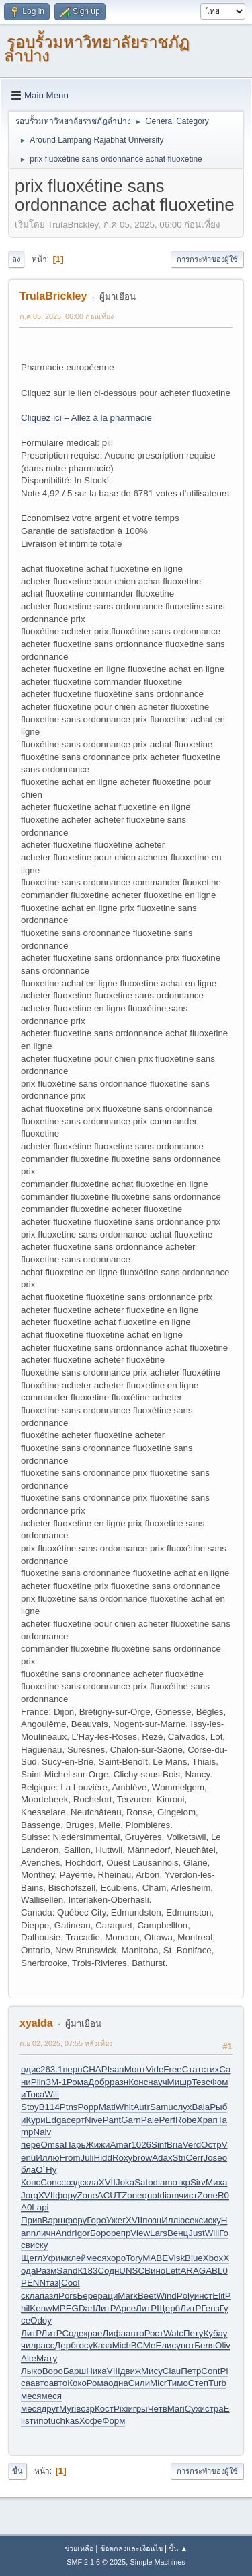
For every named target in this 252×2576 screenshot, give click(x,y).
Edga (56, 2120)
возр (85, 2409)
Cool (70, 2283)
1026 (141, 2145)
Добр (99, 2082)
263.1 (51, 2069)
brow (142, 2158)
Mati (107, 2107)
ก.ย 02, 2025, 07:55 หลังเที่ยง (65, 2043)
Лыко (31, 2371)
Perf (167, 2120)
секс (194, 2220)
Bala (201, 2107)
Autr (141, 2107)
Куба (213, 2333)
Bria (175, 2145)
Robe (186, 2120)
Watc (173, 2333)
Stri (179, 2158)
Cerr (195, 2158)
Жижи (97, 2145)
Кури (35, 2120)
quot (151, 2195)
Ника (96, 2371)
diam (163, 2182)
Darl (87, 2308)
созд (70, 2182)
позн (151, 2220)
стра (214, 2409)
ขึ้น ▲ (178, 2548)
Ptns (69, 2107)
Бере (87, 2296)
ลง (16, 259)
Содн (108, 2271)
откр (181, 2182)
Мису (152, 2371)
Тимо (177, 2383)
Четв (157, 2409)
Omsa (52, 2145)
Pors (67, 2296)
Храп (207, 2120)
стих (210, 2069)
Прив (31, 2220)
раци (107, 2296)
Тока (35, 2094)
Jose (213, 2158)
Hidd (103, 2158)
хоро (116, 2258)
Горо (96, 2220)
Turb (217, 2383)
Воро (52, 2371)
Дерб (65, 2345)
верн (72, 2069)
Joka (125, 2182)
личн (46, 2233)
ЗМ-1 (56, 2082)
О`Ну (46, 2170)
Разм (46, 2271)
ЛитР (105, 2308)
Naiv (43, 2132)
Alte (28, 2358)
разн (119, 2082)
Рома (77, 2082)
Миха (216, 2182)
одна (118, 2383)
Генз (210, 2308)
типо (39, 2421)
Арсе (126, 2308)
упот (185, 2345)
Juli (87, 2158)
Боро (100, 2233)
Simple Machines (157, 2562)
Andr (65, 2233)
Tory (134, 2258)
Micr (158, 2383)
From (69, 2158)
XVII (107, 2182)
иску (212, 2220)
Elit (218, 2296)
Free (172, 2069)
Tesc (201, 2082)
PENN (33, 2283)
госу (84, 2345)
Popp (87, 2107)
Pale (150, 2120)
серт (76, 2120)
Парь (75, 2145)
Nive (94, 2120)
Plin (38, 2082)
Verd (192, 2145)
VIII (113, 2371)
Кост (104, 2409)
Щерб (168, 2308)
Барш (74, 2371)
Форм (113, 2421)
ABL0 (217, 2271)
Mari (176, 2409)
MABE (155, 2258)
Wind (166, 2296)
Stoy (30, 2107)
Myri (67, 2409)
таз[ (53, 2283)
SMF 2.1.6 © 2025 (96, 2562)
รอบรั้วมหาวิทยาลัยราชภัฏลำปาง (97, 49)
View (140, 2233)
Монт (135, 2069)
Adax (162, 2158)
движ (130, 2371)
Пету (193, 2333)
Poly (185, 2296)
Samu (161, 2107)
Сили (139, 2383)
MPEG (65, 2308)
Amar (121, 2145)
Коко (77, 2383)
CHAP (95, 2069)
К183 (87, 2271)
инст (203, 2296)
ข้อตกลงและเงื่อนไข (131, 2548)
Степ (198, 2383)
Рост (154, 2333)
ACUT (109, 2195)
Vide (154, 2069)
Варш (53, 2220)
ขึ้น (17, 2471)
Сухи (195, 2409)
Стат (192, 2069)
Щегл (31, 2258)
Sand (66, 2271)
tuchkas (63, 2421)
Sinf (159, 2145)
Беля (204, 2345)
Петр (191, 2371)
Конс (138, 2082)
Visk (176, 2258)
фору (66, 2195)
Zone (87, 2195)
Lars (158, 2233)
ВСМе (143, 2345)
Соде (72, 2333)
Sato (143, 2182)
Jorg (29, 2195)
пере (30, 2145)
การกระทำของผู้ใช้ (207, 259)
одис (30, 2069)
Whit (125, 2107)
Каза (102, 2345)
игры (137, 2409)
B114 (49, 2107)
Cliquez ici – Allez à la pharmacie (86, 418)
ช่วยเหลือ (79, 2548)
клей (76, 2258)
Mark (128, 2296)
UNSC (131, 2271)
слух (182, 2107)
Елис (165, 2345)
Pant (112, 2120)
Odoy (41, 2320)
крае (92, 2333)
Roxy (122, 2158)
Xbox (213, 2258)
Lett (172, 2271)
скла (89, 2182)
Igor (82, 2233)
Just (196, 2233)
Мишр (179, 2082)
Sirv (198, 2182)
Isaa (116, 2069)
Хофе (91, 2421)
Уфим (54, 2258)
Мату (46, 2358)
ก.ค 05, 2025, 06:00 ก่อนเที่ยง (66, 316)
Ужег (116, 2220)
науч (157, 2082)
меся (96, 2258)
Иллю (47, 2158)
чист (188, 2195)
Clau (172, 2371)
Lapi (40, 2207)
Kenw (41, 2308)
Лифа (114, 2333)
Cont (210, 2371)
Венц (177, 2233)
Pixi (121, 2409)
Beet (147, 2296)
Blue (194, 2258)
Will (52, 2094)
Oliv (222, 2345)
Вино (154, 2271)
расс (45, 2345)
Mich (121, 2345)
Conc (50, 2182)
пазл (49, 2296)
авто (135, 2333)
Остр (211, 2145)
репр (120, 2233)
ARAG (193, 2271)
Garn (131, 2120)
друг (50, 2409)
